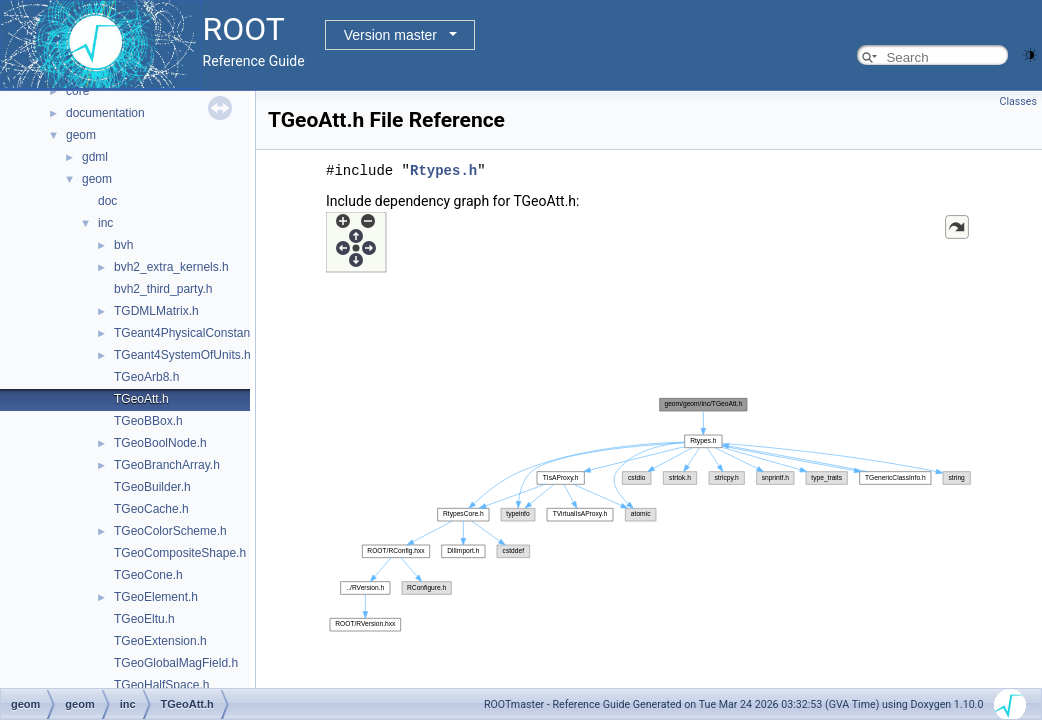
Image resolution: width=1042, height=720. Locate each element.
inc (105, 223)
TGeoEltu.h (144, 619)
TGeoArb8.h (146, 377)
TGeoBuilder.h (152, 487)
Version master (390, 35)
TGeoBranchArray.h (167, 465)
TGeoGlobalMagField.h (176, 663)
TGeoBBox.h (148, 421)
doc (107, 201)
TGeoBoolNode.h (160, 443)
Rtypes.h (443, 170)
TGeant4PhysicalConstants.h (191, 333)
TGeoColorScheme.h (170, 531)
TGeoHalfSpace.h (161, 685)
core (77, 91)
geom (81, 135)
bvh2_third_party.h (163, 289)
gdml (95, 157)
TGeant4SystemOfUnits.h (182, 355)
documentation (105, 113)
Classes (1018, 101)
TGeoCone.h (148, 575)
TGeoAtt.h (141, 399)
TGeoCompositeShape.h (180, 553)
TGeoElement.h (156, 597)
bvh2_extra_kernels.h (171, 267)
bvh (123, 245)
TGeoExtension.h (160, 641)
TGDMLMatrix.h (156, 311)
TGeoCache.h (151, 509)
